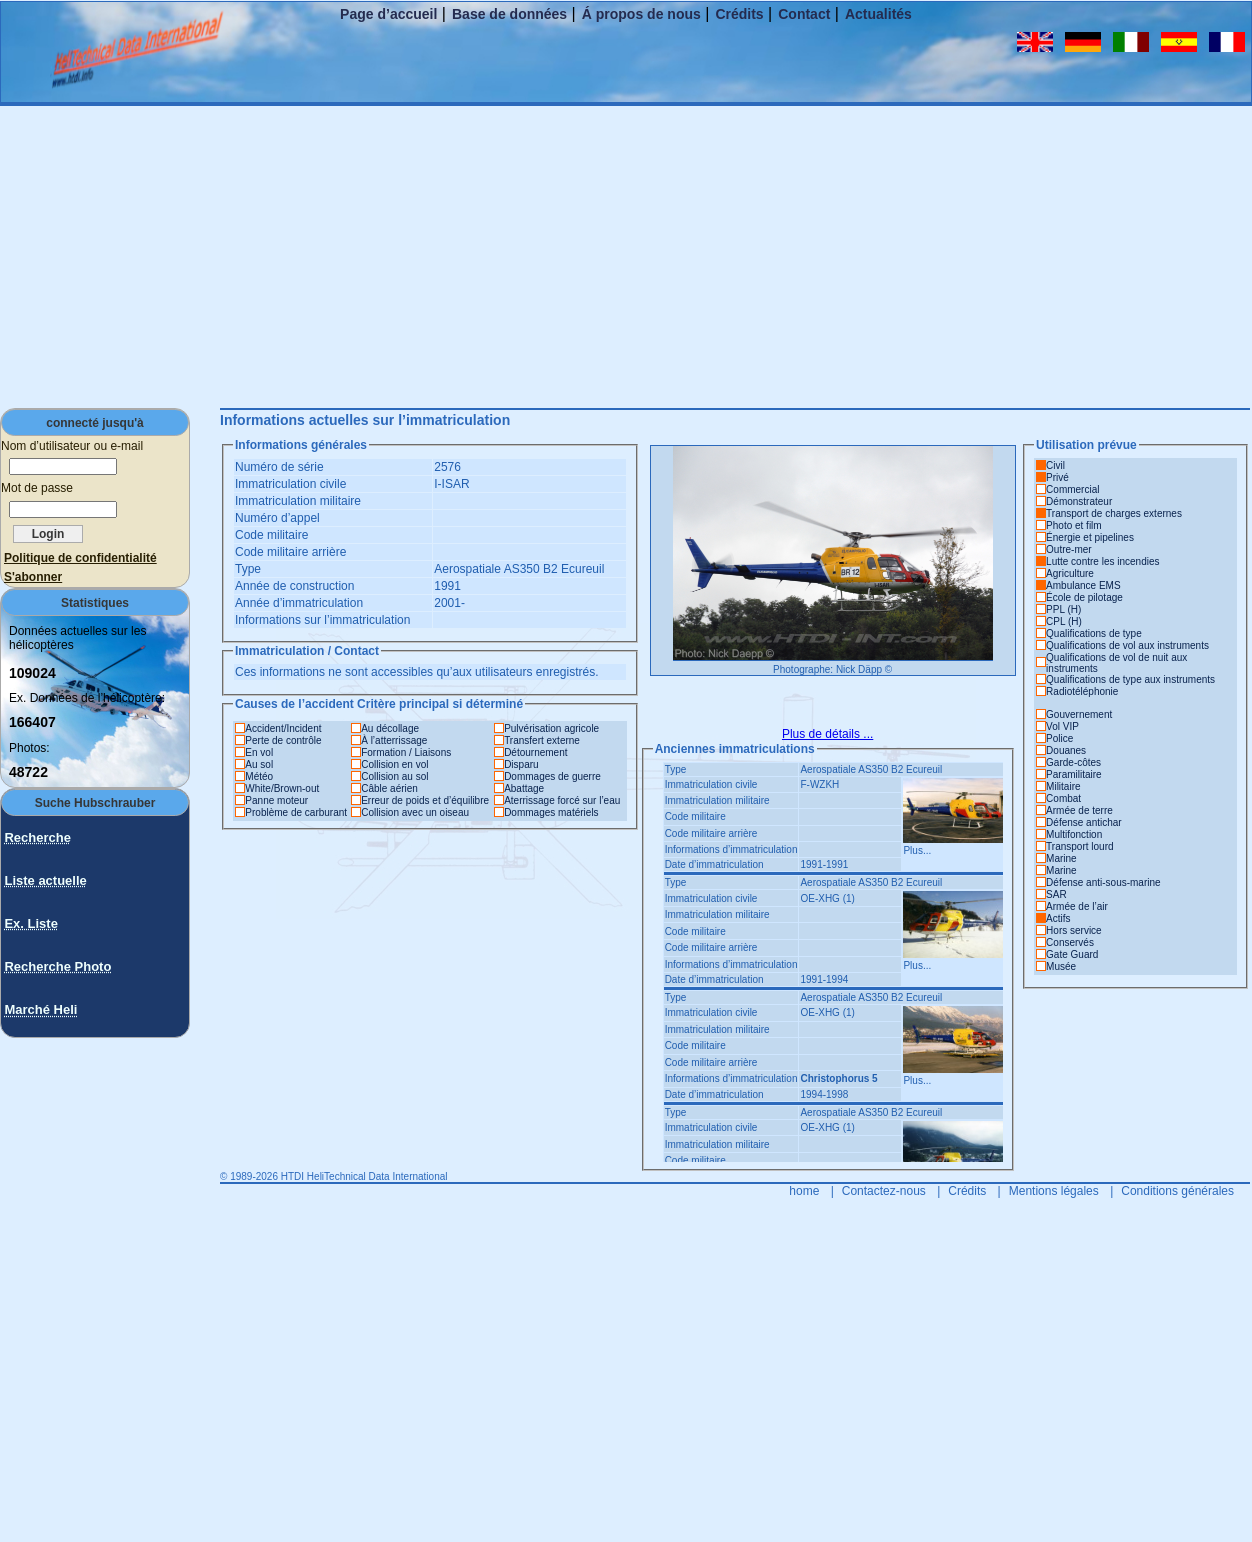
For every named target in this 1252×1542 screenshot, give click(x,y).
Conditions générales (1177, 1191)
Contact (804, 14)
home (804, 1191)
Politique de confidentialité (80, 558)
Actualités (878, 14)
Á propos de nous (641, 14)
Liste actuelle (45, 880)
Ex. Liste (30, 923)
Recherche (37, 837)
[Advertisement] (626, 256)
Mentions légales (1054, 1191)
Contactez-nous (884, 1191)
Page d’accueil (388, 14)
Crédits (739, 14)
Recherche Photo (57, 966)
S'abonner (33, 577)
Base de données (509, 14)
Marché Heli (40, 1009)
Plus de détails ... (827, 734)
